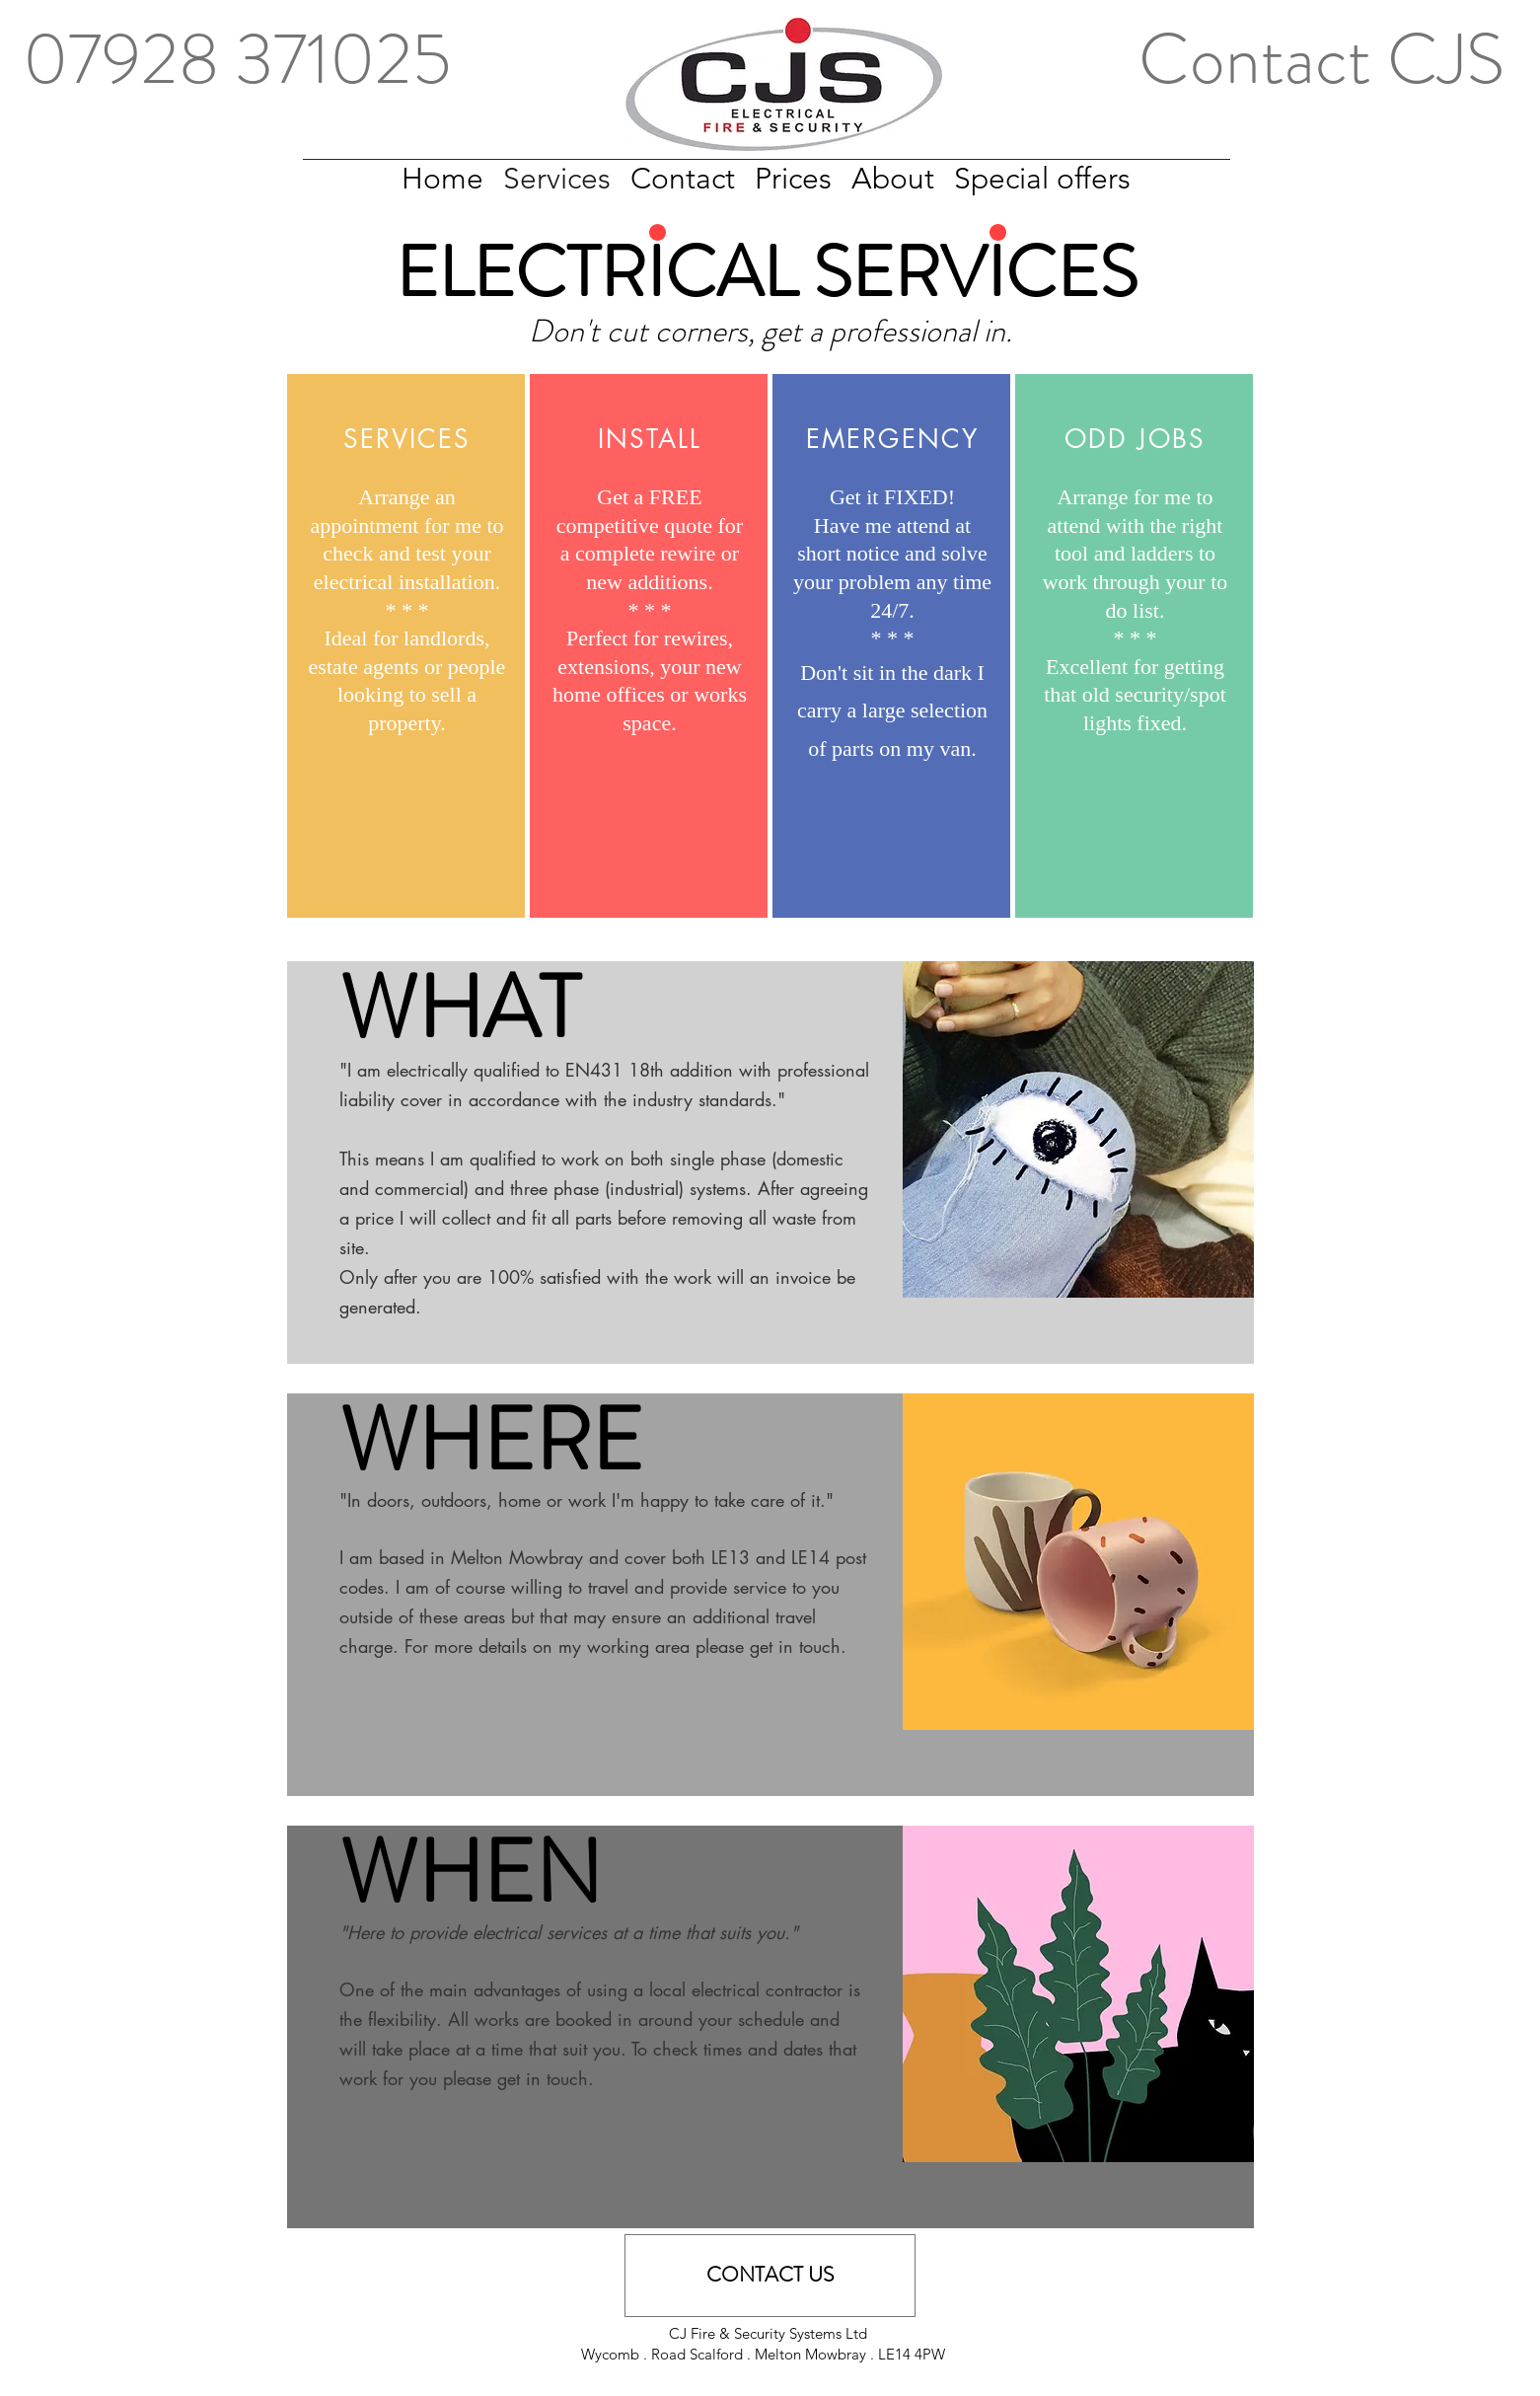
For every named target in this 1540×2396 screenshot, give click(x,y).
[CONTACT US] (770, 2275)
